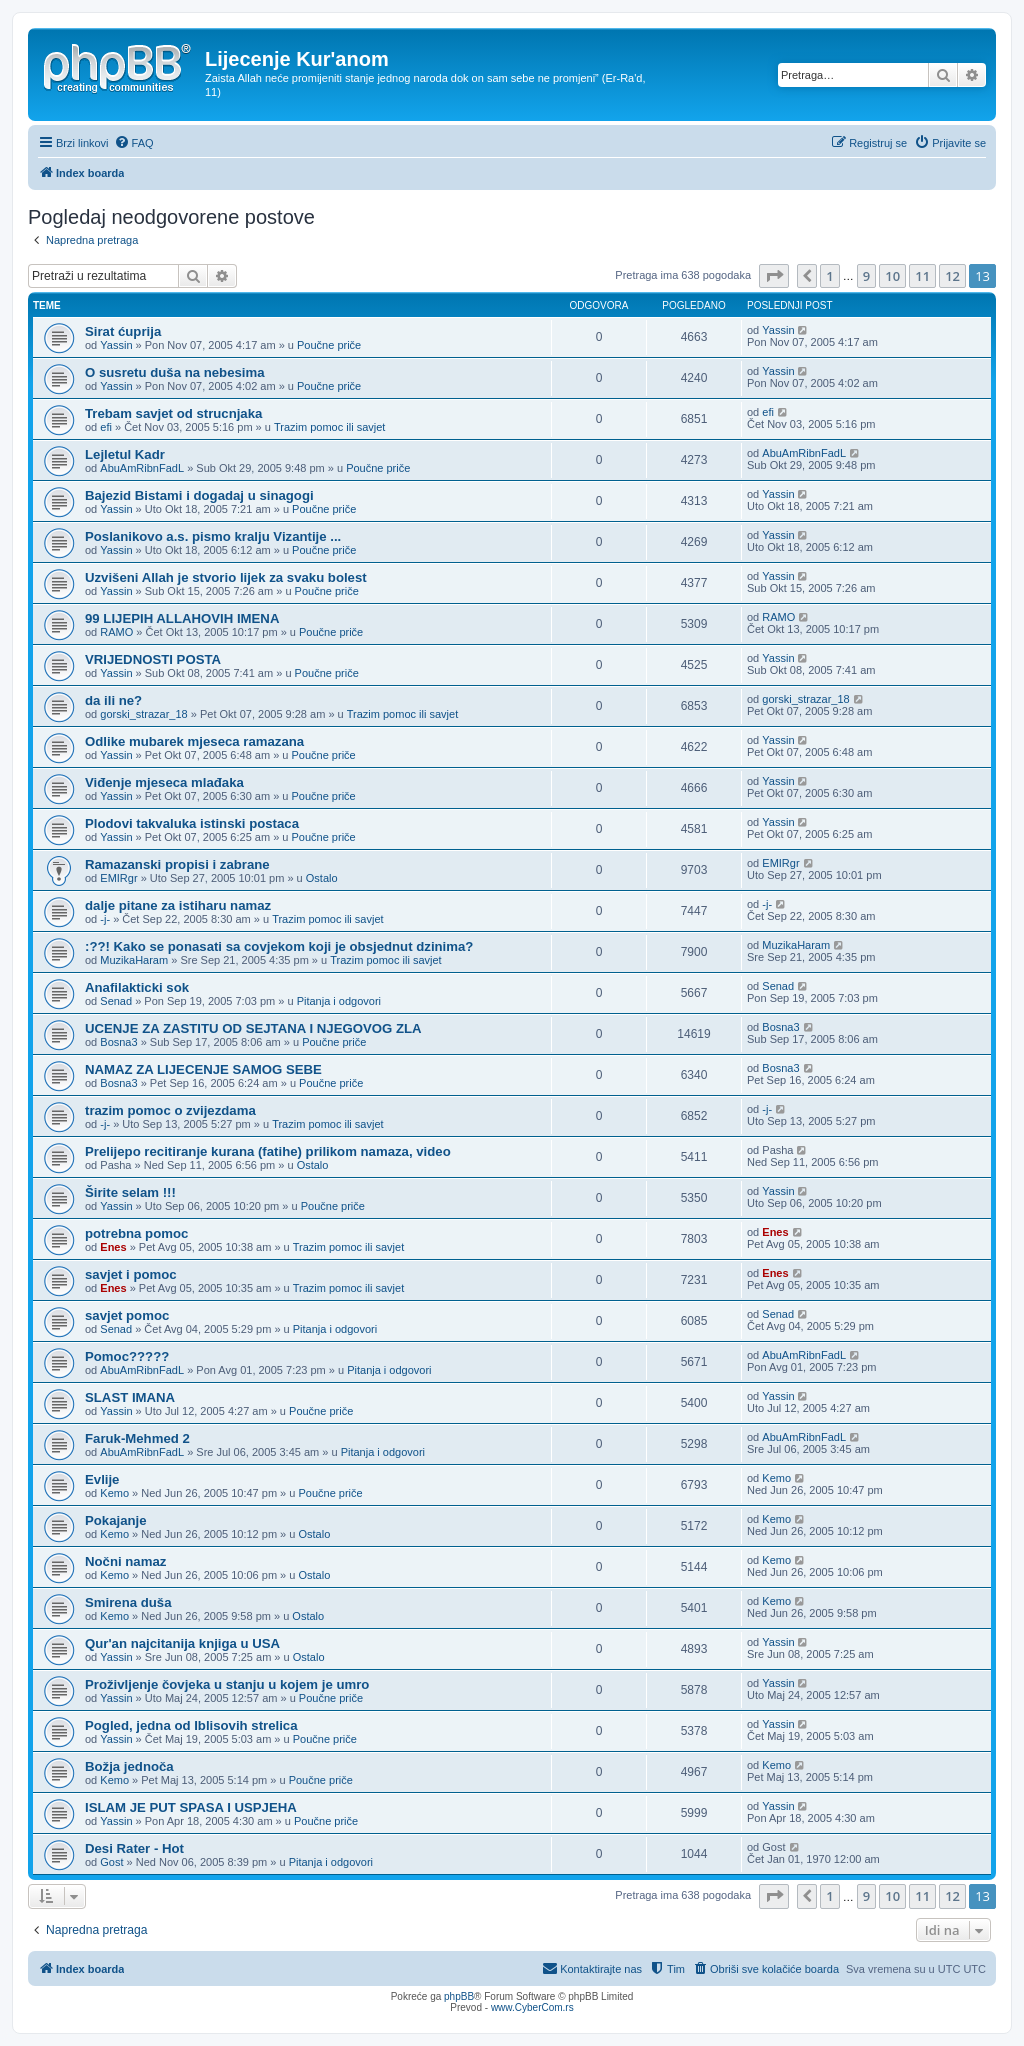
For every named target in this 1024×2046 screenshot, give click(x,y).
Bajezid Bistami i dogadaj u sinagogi (199, 495)
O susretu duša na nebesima (175, 372)
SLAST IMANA (130, 1397)
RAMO (116, 632)
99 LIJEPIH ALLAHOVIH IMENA (182, 618)
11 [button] (922, 276)
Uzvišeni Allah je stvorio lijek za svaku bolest (226, 577)
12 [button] (952, 276)
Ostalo (322, 878)
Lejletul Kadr (125, 454)
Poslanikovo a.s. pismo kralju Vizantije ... (213, 536)
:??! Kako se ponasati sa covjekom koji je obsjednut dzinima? (279, 946)
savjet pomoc (127, 1315)
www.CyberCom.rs (532, 2007)
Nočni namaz (125, 1561)
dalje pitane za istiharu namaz (178, 905)
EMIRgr (118, 878)
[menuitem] (134, 143)
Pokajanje (116, 1520)
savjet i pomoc (131, 1274)
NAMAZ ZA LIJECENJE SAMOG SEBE (203, 1069)
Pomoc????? (127, 1356)
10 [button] (892, 276)
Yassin (116, 345)
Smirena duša (128, 1602)
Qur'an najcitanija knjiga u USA (182, 1643)
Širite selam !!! (130, 1192)
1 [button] (829, 276)
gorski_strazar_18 (143, 714)
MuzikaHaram (134, 960)
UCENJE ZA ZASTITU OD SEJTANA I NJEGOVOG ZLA (253, 1028)
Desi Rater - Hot (134, 1848)
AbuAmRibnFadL (142, 468)
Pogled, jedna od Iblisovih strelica (191, 1725)
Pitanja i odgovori (339, 1001)
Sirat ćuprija (123, 331)
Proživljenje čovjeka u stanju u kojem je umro (227, 1684)
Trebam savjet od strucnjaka (173, 413)
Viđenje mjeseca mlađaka (164, 782)
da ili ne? (113, 700)
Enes (113, 1247)
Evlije (102, 1479)
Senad (116, 1001)
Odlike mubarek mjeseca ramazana (194, 741)
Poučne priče (329, 345)
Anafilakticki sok (137, 987)
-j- (105, 919)
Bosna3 (118, 1042)
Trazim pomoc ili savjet (329, 427)
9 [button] (866, 276)
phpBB (459, 1996)
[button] (774, 276)
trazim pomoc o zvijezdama (170, 1110)
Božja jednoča (129, 1766)
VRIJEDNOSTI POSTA (153, 659)
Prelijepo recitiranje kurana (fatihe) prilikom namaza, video (268, 1151)
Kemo (114, 1493)
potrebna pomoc (136, 1233)
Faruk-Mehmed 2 (137, 1438)
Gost (111, 1862)
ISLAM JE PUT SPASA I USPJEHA (191, 1807)
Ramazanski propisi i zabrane (177, 864)
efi (106, 427)
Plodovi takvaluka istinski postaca (192, 823)
